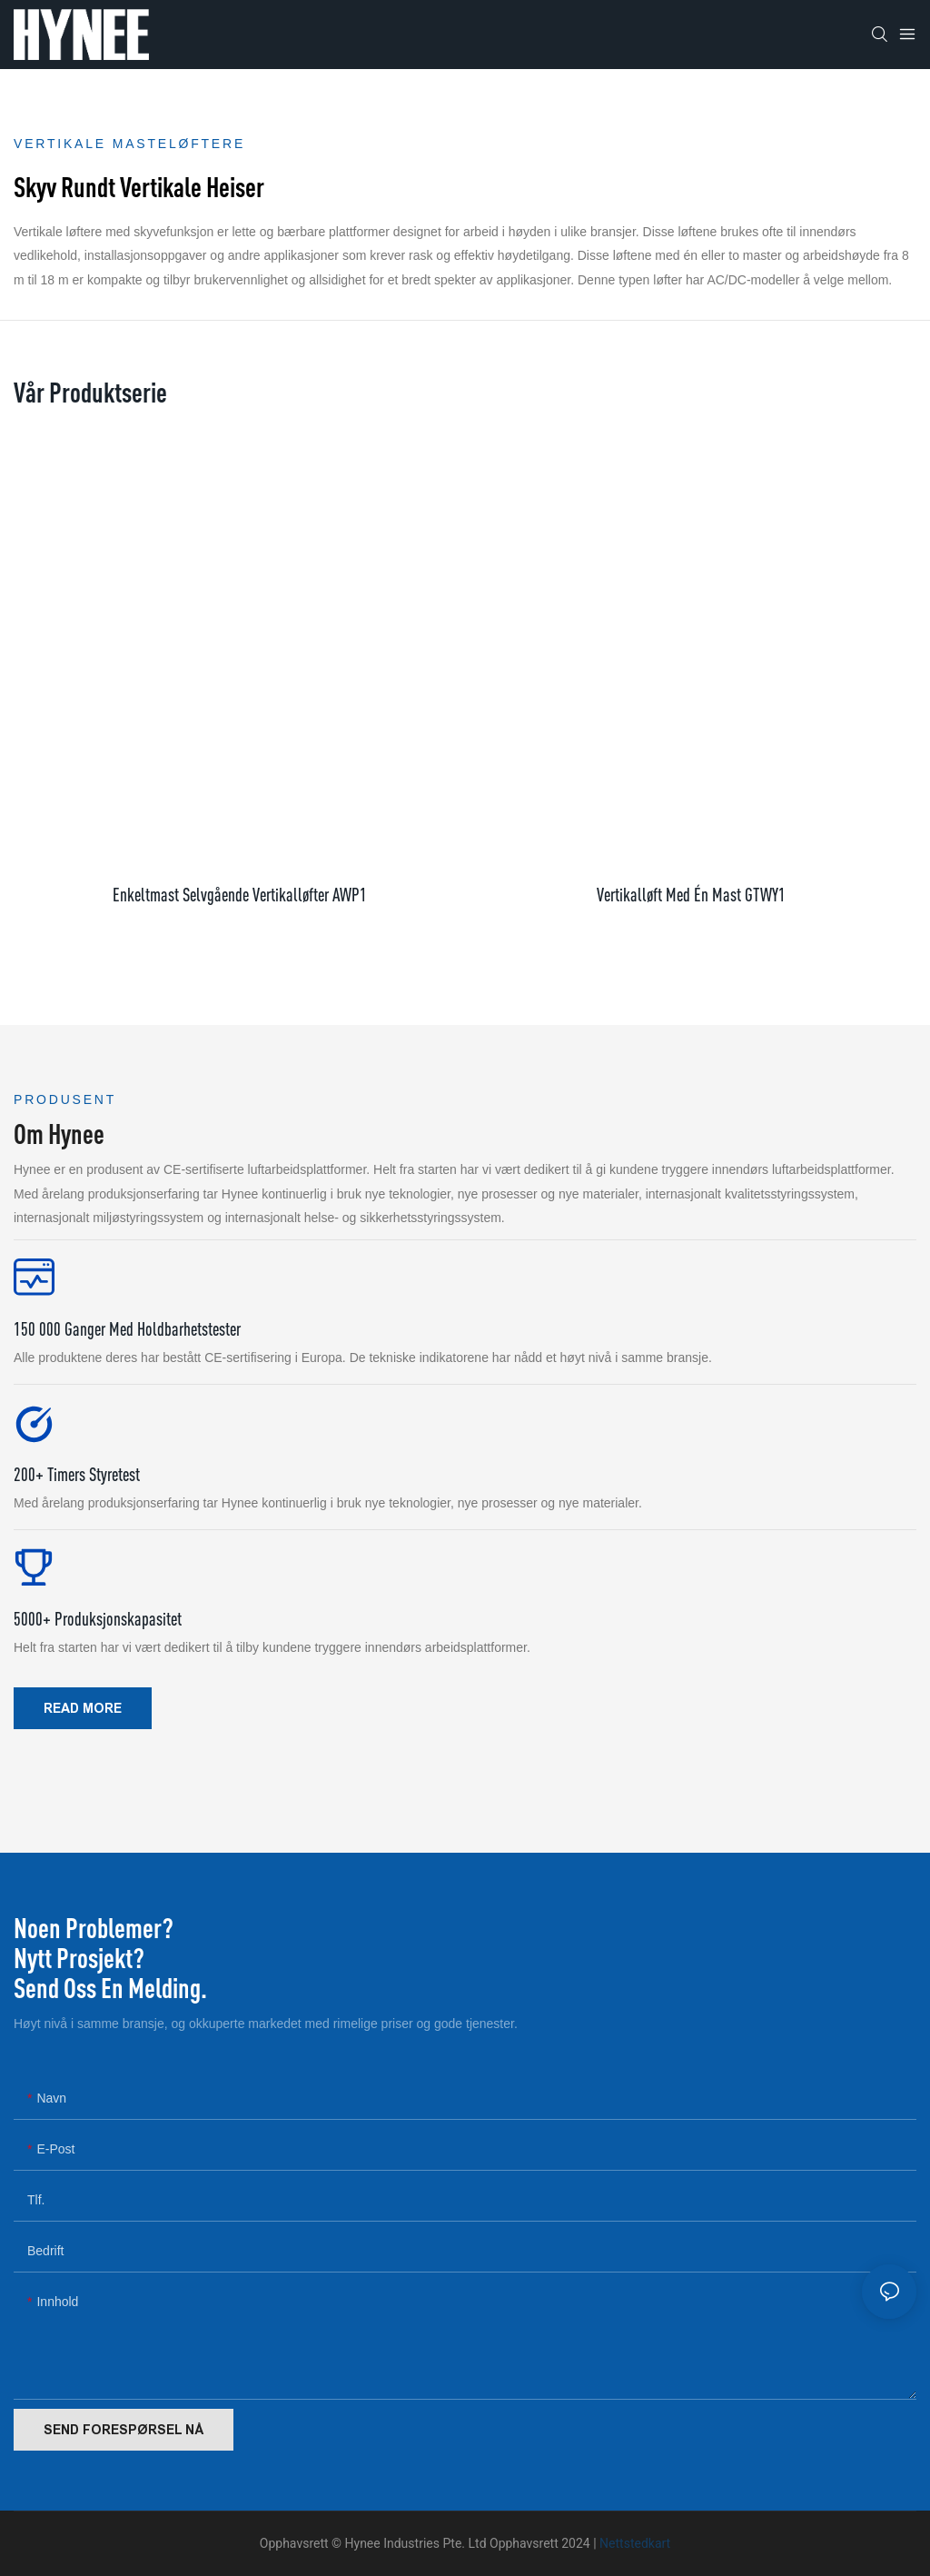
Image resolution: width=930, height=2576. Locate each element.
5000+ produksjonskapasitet (98, 1618)
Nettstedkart (634, 2543)
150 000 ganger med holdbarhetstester (127, 1328)
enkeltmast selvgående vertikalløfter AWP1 (240, 894)
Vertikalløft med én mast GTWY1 (691, 894)
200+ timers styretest (77, 1474)
